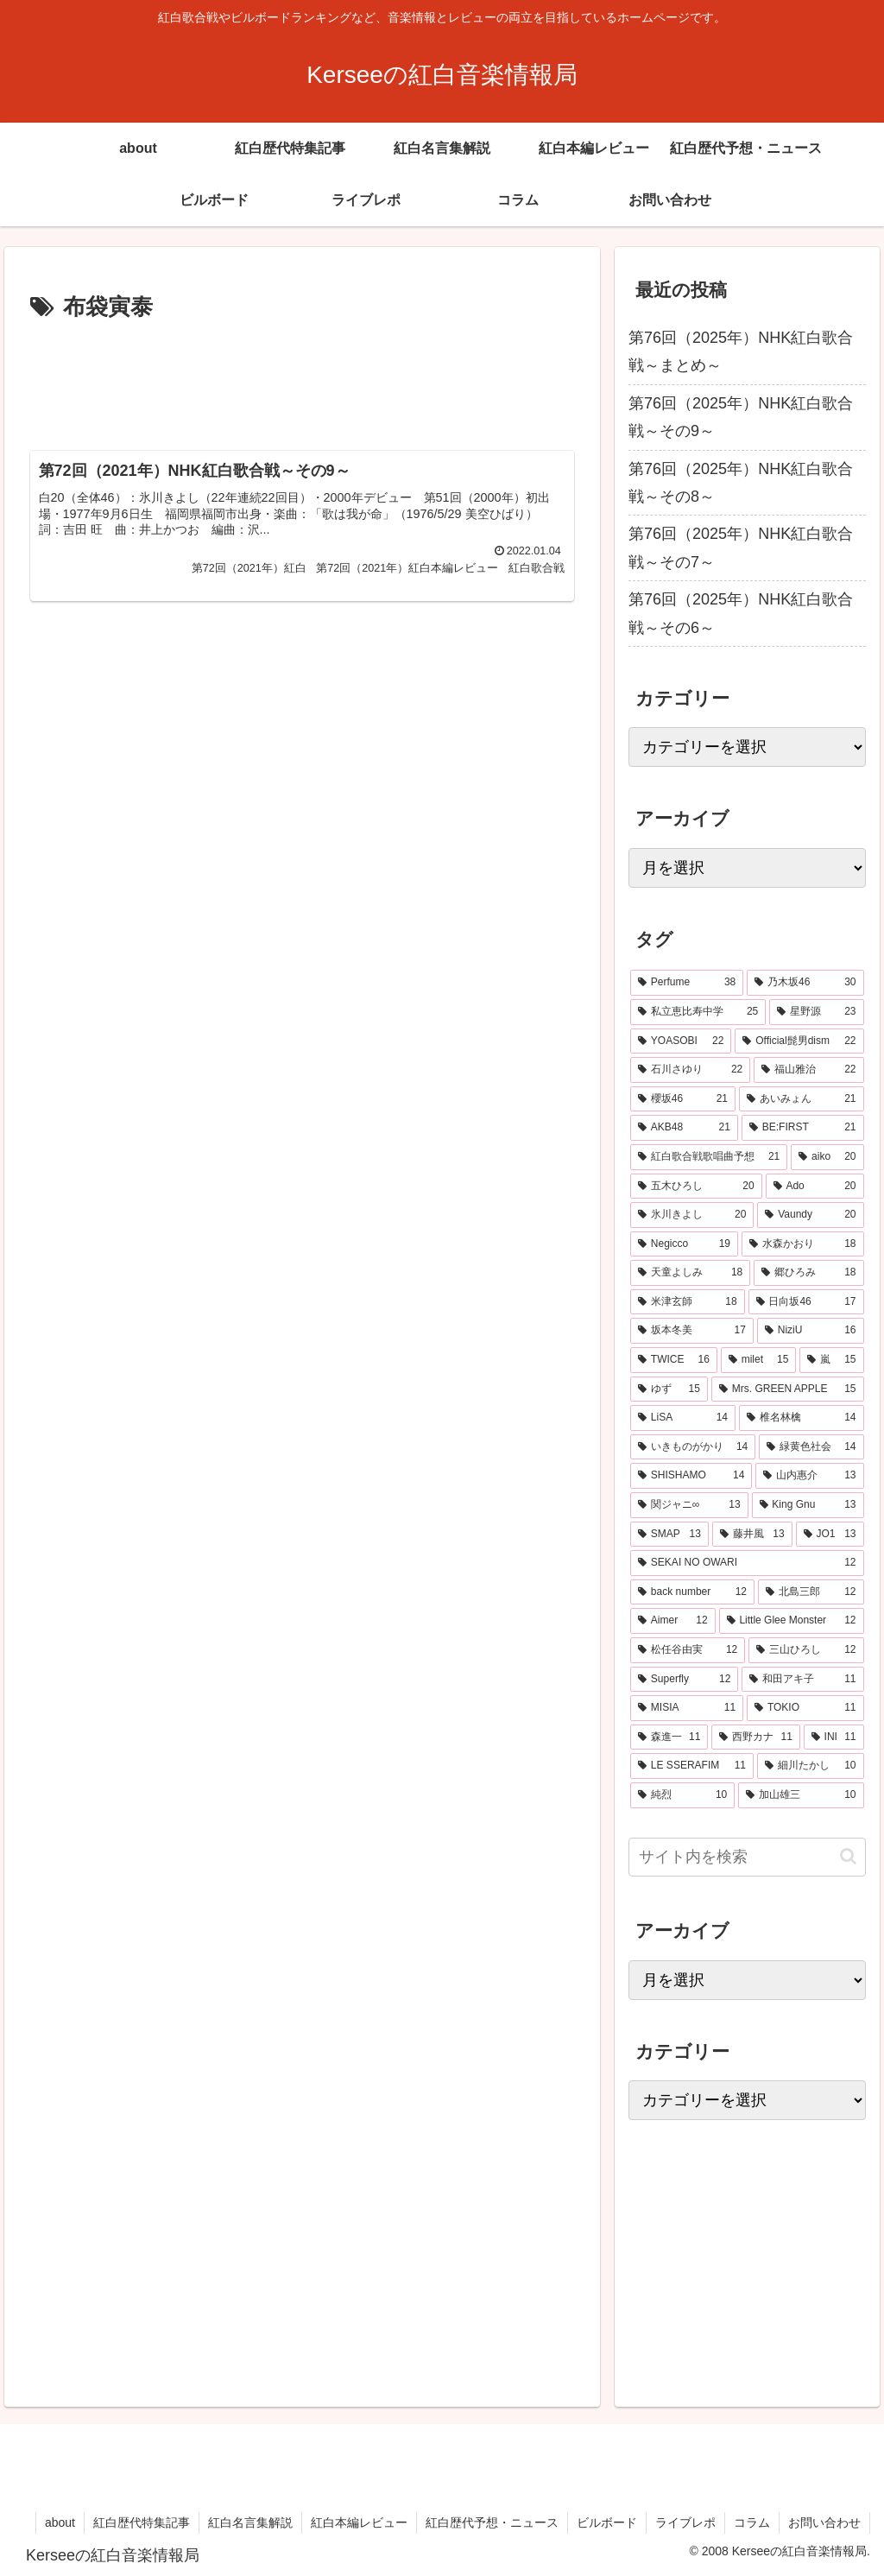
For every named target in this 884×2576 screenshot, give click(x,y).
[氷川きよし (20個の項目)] (692, 1215)
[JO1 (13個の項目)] (830, 1534)
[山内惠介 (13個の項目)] (809, 1476)
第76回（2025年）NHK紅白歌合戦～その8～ (740, 482)
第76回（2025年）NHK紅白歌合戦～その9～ (740, 417)
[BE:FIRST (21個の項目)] (803, 1128)
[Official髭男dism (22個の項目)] (799, 1041)
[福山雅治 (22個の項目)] (808, 1070)
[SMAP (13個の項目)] (669, 1534)
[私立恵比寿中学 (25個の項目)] (698, 1012)
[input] (746, 1857)
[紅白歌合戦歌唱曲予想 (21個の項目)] (708, 1157)
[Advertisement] (302, 379)
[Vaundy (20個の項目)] (810, 1215)
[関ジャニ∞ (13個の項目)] (689, 1505)
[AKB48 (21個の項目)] (684, 1128)
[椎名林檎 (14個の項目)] (801, 1418)
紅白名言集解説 (250, 2522)
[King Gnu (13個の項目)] (808, 1505)
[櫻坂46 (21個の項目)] (683, 1099)
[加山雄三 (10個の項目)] (800, 1795)
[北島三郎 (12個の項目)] (811, 1592)
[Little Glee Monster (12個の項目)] (791, 1621)
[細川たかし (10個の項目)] (810, 1766)
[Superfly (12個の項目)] (684, 1680)
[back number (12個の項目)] (692, 1592)
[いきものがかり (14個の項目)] (692, 1447)
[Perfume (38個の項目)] (686, 983)
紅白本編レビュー (359, 2522)
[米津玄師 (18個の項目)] (687, 1302)
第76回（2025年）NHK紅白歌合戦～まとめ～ (740, 351)
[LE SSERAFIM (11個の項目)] (692, 1766)
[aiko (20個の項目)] (827, 1157)
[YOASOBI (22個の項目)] (680, 1041)
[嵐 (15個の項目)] (831, 1360)
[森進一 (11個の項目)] (669, 1737)
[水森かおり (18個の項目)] (803, 1244)
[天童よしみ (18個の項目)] (690, 1273)
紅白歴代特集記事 (141, 2522)
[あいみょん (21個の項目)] (801, 1099)
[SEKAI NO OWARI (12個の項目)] (746, 1563)
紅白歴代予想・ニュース (492, 2522)
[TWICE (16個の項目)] (673, 1360)
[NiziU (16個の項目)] (810, 1331)
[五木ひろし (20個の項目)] (696, 1186)
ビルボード (607, 2522)
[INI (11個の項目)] (834, 1737)
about (60, 2522)
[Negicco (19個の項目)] (684, 1244)
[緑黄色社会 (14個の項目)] (811, 1447)
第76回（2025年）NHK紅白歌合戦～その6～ (740, 613)
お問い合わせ (824, 2522)
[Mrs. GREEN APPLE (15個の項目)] (787, 1389)
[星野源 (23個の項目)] (816, 1012)
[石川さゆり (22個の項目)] (690, 1070)
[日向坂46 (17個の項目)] (806, 1302)
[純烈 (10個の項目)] (682, 1795)
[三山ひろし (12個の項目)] (805, 1650)
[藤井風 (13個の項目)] (752, 1534)
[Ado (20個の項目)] (815, 1186)
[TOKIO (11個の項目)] (805, 1708)
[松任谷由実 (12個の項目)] (687, 1650)
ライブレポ (685, 2522)
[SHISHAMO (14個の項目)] (691, 1476)
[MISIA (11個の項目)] (686, 1708)
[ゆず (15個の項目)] (669, 1389)
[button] (848, 1856)
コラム (752, 2522)
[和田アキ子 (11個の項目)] (802, 1680)
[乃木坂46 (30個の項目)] (805, 983)
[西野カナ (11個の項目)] (755, 1737)
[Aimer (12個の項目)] (673, 1621)
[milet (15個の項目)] (759, 1360)
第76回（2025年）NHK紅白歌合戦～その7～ (740, 547)
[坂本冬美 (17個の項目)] (692, 1331)
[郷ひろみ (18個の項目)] (808, 1273)
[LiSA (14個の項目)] (683, 1418)
